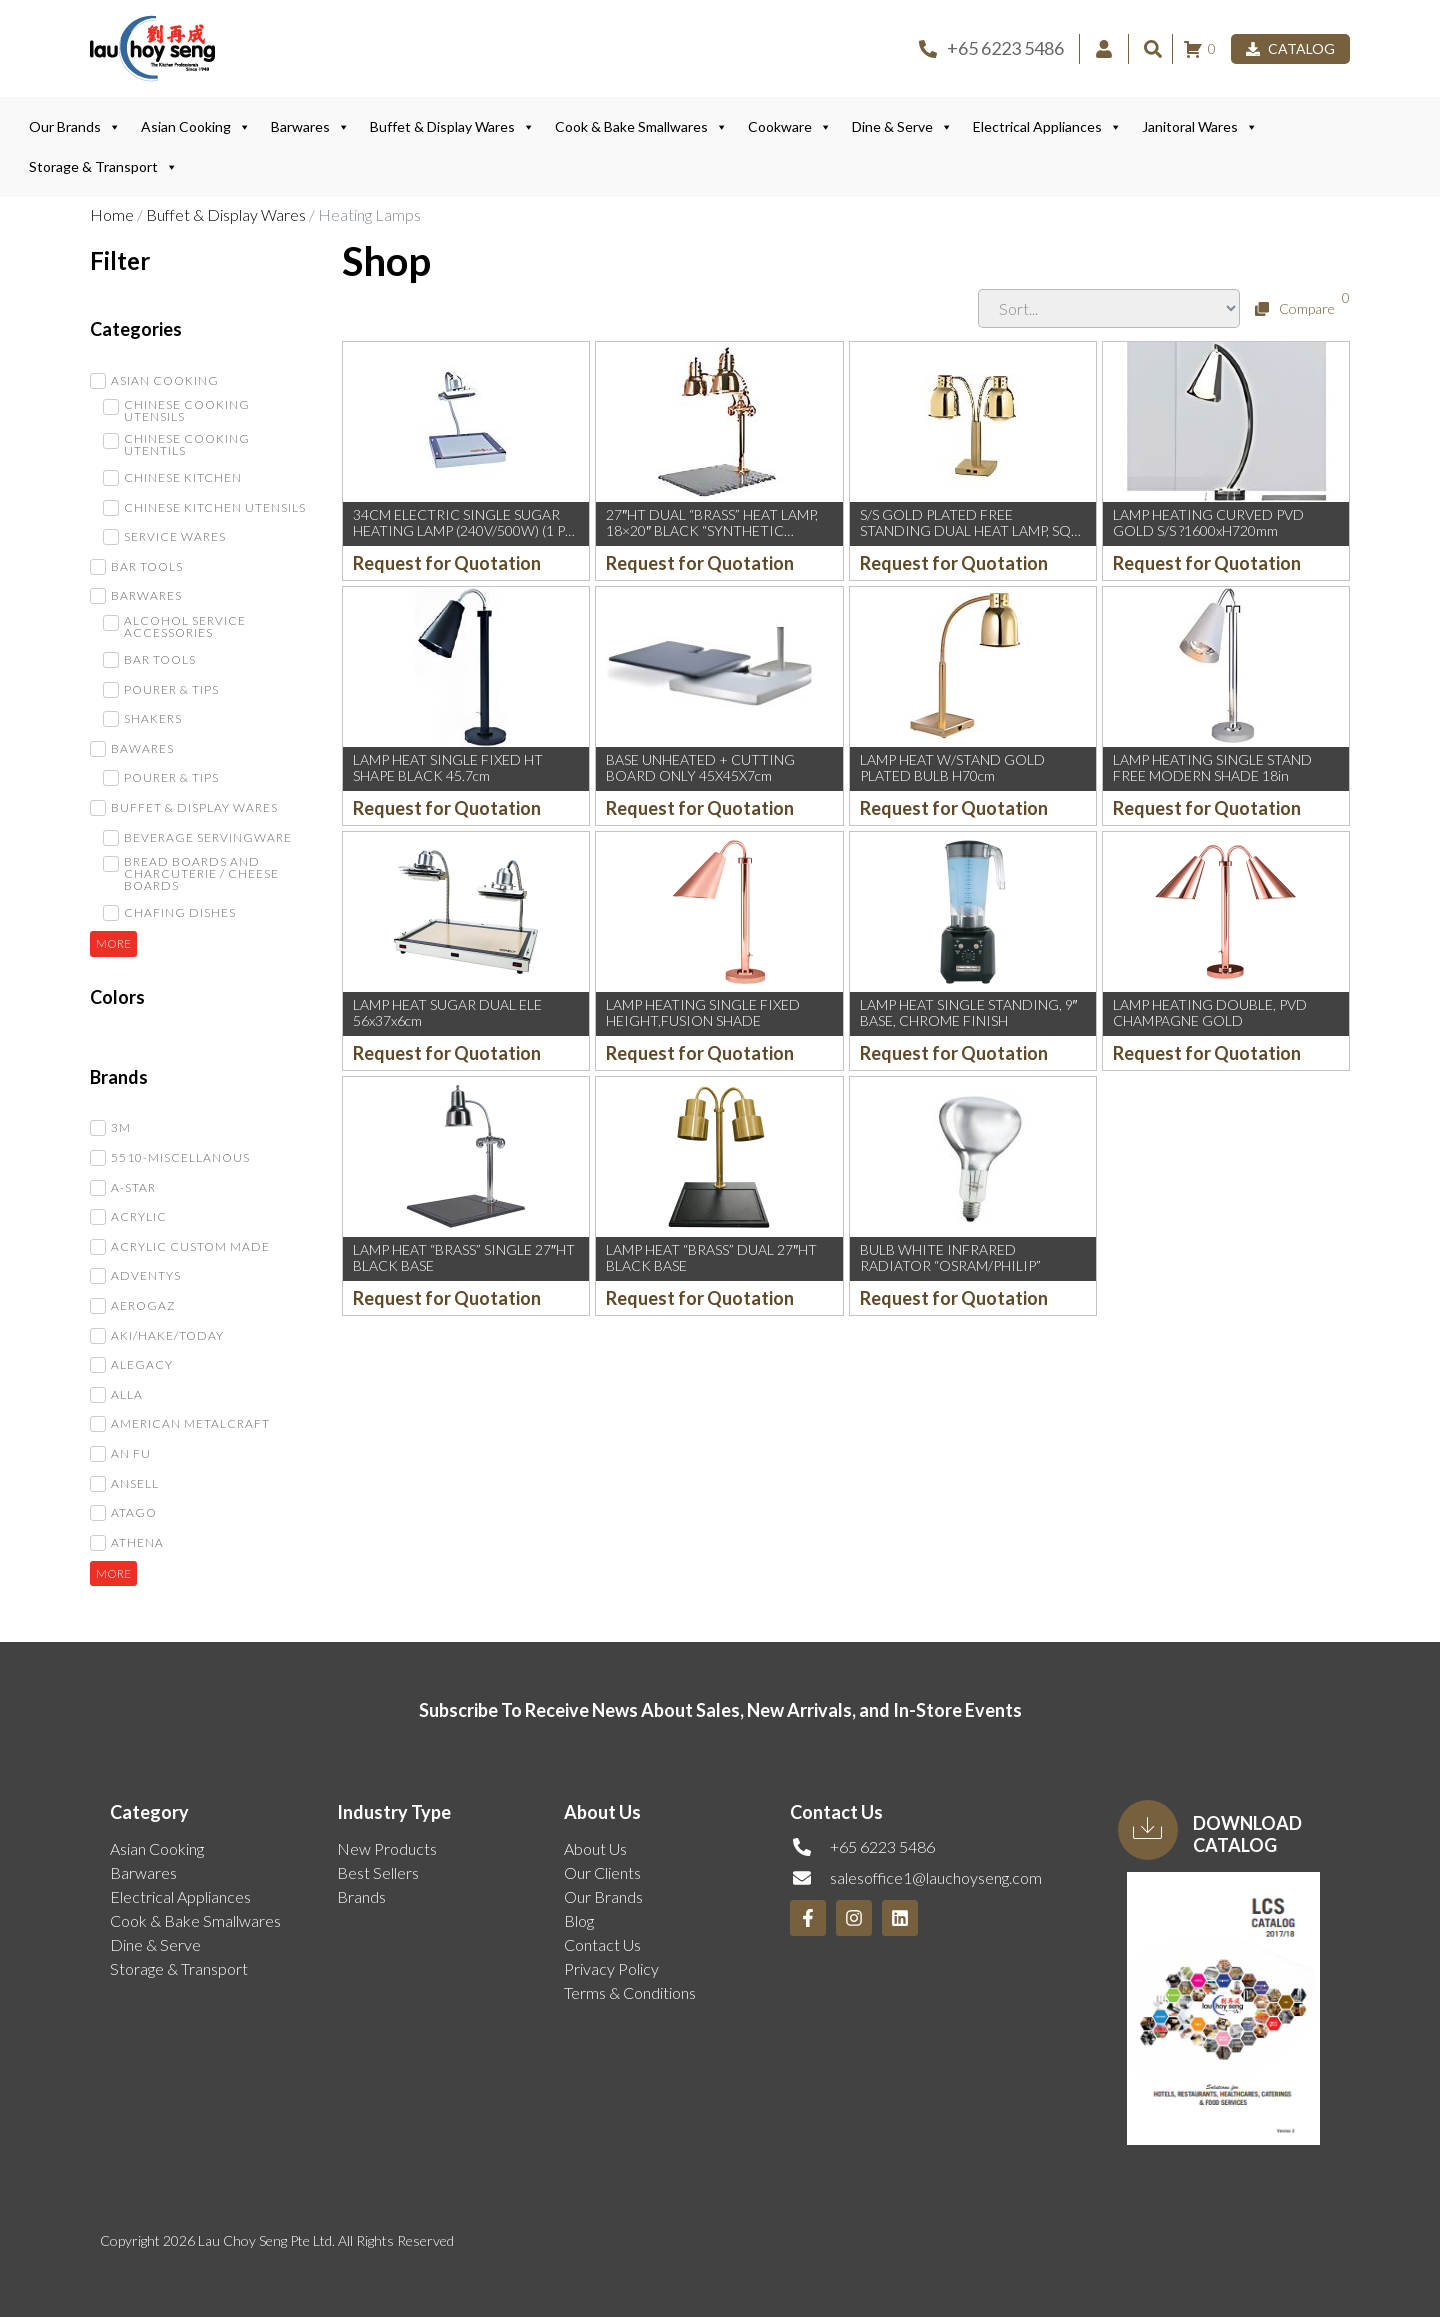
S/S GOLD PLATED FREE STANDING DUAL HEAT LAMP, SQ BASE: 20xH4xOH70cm (965, 531)
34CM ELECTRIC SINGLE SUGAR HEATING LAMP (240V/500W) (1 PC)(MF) (466, 531)
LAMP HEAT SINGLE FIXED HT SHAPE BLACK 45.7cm (448, 768)
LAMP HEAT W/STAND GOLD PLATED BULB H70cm (952, 768)
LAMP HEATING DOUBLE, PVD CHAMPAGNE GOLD (1210, 1013)
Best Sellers (378, 1872)
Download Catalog (1247, 1834)
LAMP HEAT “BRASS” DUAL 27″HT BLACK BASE (711, 1258)
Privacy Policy (611, 1968)
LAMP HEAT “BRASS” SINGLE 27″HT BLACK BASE (464, 1258)
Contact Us (602, 1944)
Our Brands (75, 127)
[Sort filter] (1109, 308)
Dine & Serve (902, 127)
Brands (361, 1896)
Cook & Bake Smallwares (641, 127)
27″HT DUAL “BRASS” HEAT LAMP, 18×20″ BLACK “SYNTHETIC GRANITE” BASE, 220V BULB (712, 531)
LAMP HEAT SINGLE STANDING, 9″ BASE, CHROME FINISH (969, 1013)
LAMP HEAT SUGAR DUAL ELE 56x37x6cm (447, 1013)
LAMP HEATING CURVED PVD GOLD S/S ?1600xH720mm (1208, 523)
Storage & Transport (103, 167)
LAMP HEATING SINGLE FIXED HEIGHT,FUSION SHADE (703, 1013)
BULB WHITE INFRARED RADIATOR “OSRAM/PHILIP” (950, 1258)
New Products (387, 1848)
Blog (579, 1920)
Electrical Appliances (1047, 127)
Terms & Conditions (630, 1992)
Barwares (310, 127)
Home (112, 214)
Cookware (790, 127)
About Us (595, 1848)
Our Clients (602, 1872)
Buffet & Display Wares (452, 127)
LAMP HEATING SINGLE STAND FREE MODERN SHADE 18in (1212, 768)
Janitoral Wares (1200, 127)
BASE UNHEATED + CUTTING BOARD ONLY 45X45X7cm (700, 768)
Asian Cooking (196, 127)
